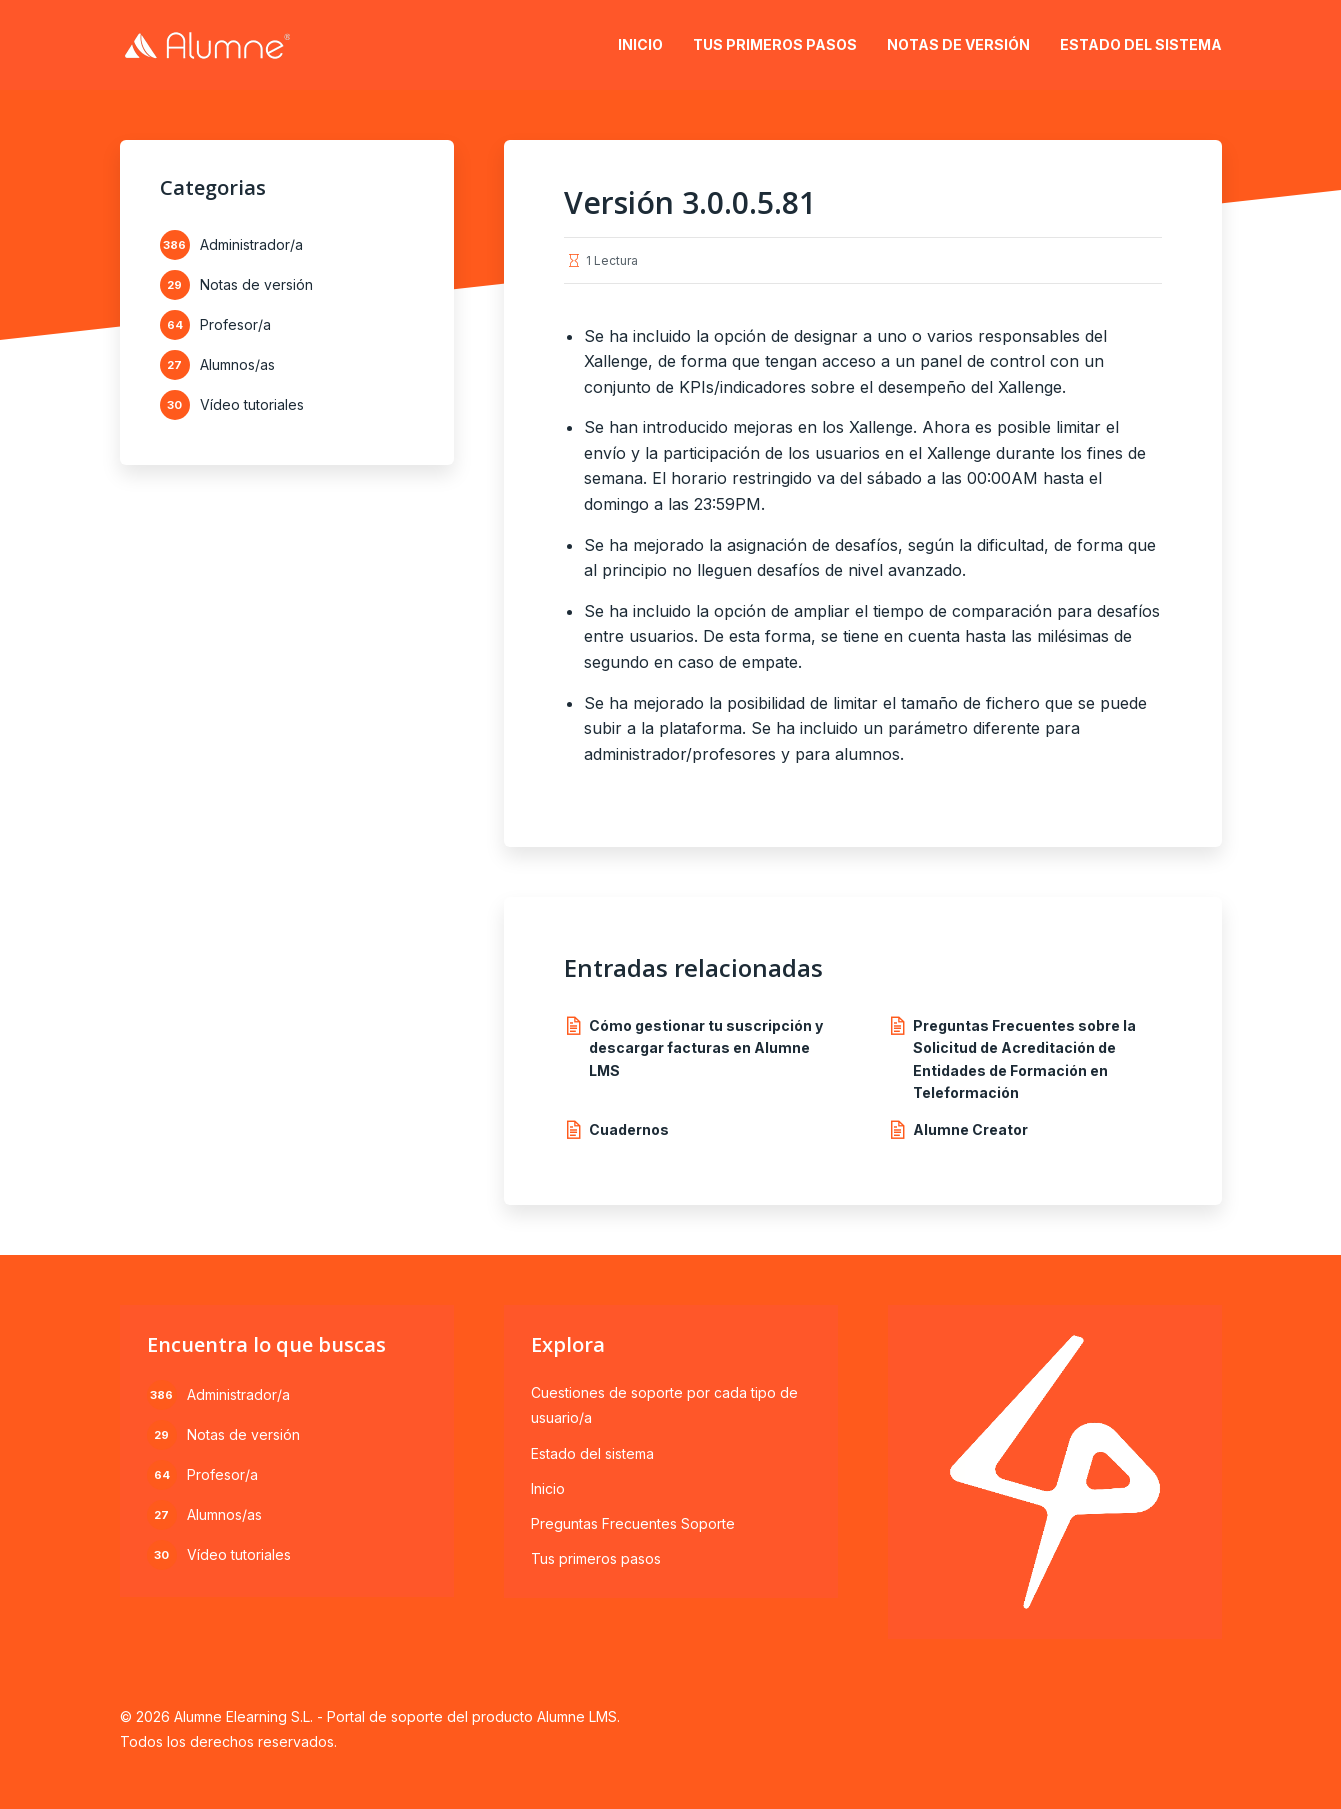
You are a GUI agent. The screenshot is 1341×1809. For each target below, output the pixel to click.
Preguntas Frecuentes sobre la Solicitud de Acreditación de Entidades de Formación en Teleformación (1024, 1059)
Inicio (640, 44)
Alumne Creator (970, 1129)
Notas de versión (958, 44)
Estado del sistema (1141, 44)
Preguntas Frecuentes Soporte (633, 1523)
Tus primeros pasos (775, 44)
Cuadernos (629, 1129)
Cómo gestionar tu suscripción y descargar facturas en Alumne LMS (706, 1048)
